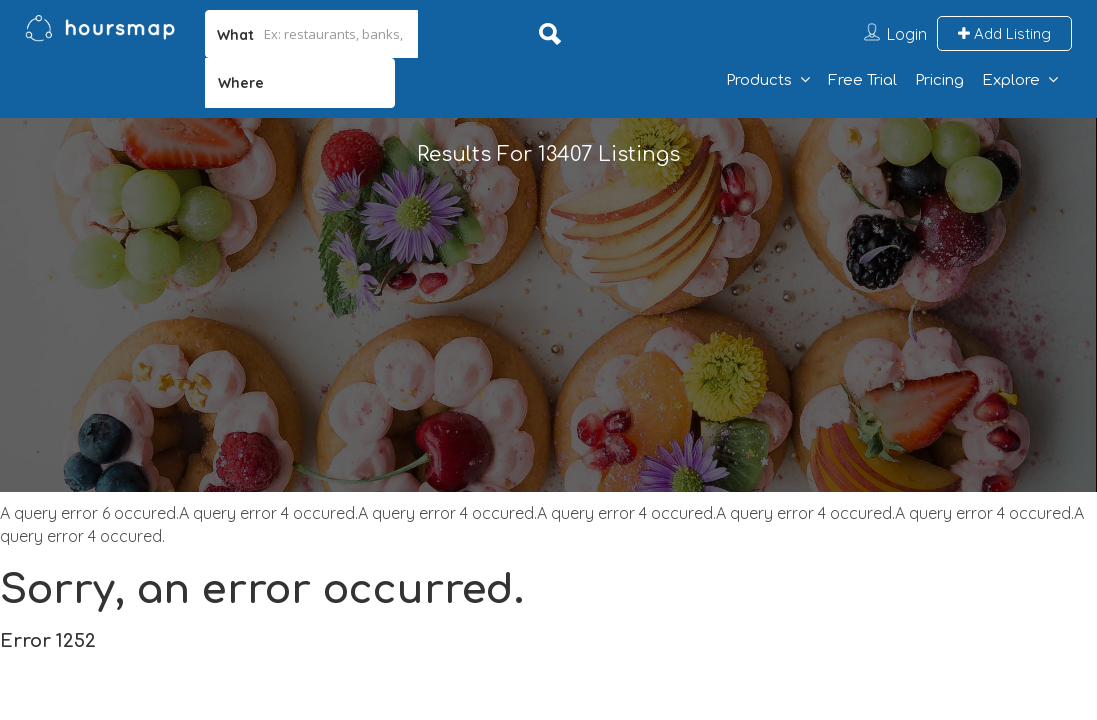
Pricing (939, 80)
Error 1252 (48, 641)
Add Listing (1004, 33)
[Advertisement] (548, 352)
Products (759, 80)
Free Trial (862, 80)
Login (907, 34)
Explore (1011, 80)
